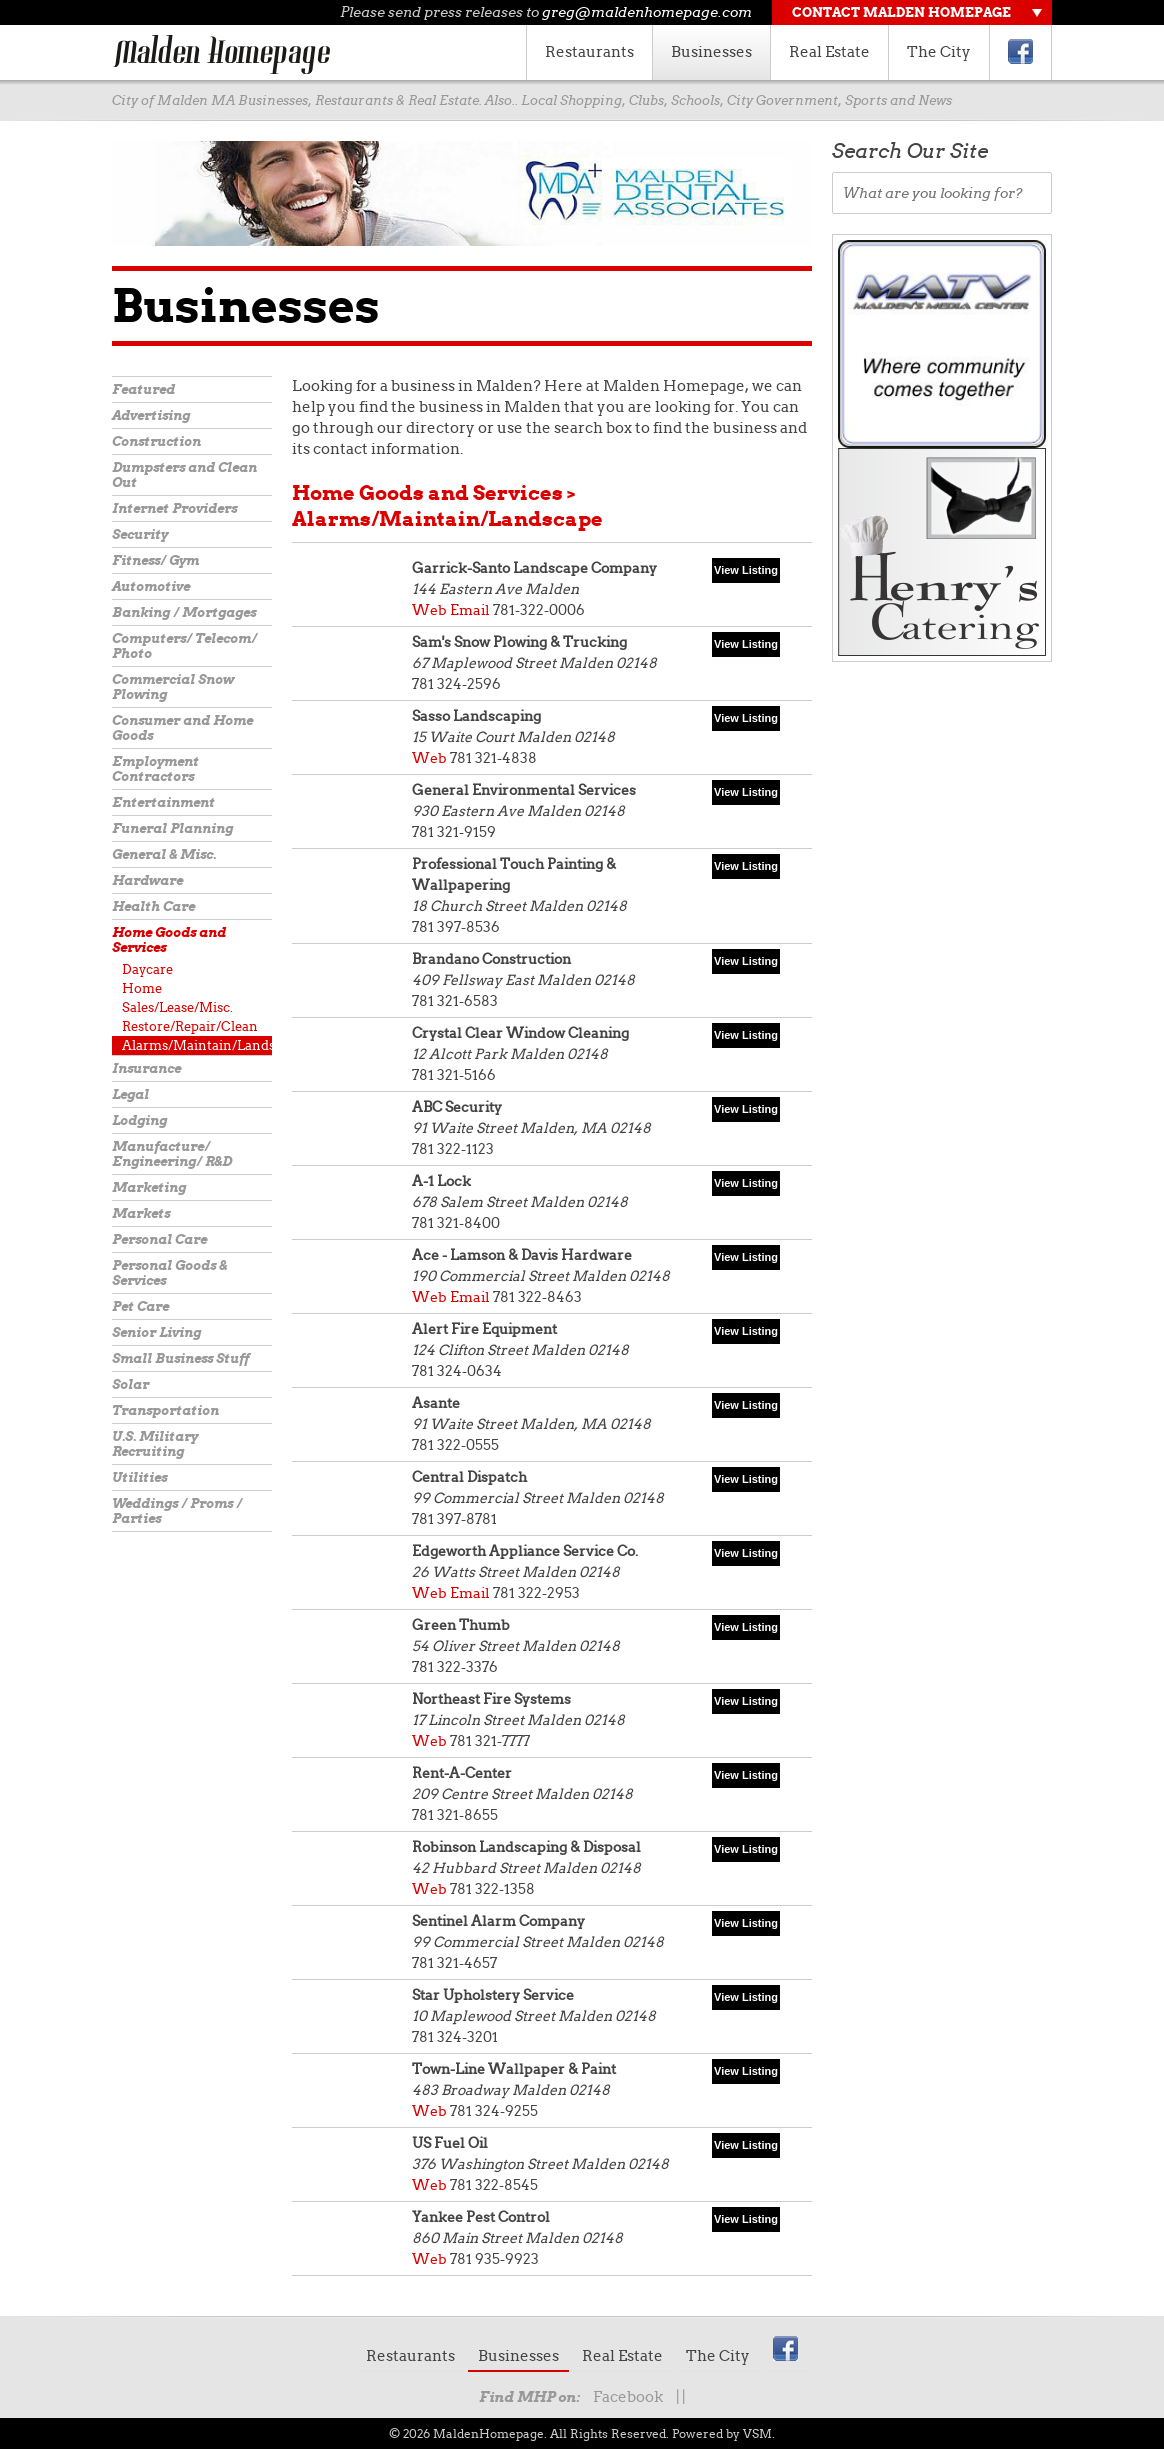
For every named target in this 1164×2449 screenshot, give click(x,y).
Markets (141, 1213)
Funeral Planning (172, 828)
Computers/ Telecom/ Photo (184, 646)
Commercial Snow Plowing (173, 687)
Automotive (151, 586)
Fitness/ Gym (155, 560)
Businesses (711, 52)
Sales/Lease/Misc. (177, 1007)
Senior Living (156, 1332)
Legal (130, 1094)
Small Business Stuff (180, 1358)
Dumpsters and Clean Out (184, 475)
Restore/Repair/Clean (190, 1026)
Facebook (628, 2397)
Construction (156, 441)
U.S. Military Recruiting (155, 1444)
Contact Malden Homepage (901, 12)
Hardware (147, 880)
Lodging (139, 1120)
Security (140, 534)
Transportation (165, 1410)
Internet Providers (174, 508)
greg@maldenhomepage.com (647, 12)
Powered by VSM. (723, 2433)
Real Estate (829, 52)
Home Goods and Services (169, 940)
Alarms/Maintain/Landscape (197, 1045)
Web (429, 610)
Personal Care (159, 1239)
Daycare (147, 969)
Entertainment (163, 802)
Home (142, 988)
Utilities (139, 1477)
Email (470, 610)
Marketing (149, 1187)
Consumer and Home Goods (182, 728)
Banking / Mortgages (184, 612)
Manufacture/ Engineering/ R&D (172, 1154)
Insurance (146, 1068)
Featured (143, 389)
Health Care (153, 906)
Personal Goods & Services (169, 1273)
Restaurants (589, 52)
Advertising (151, 415)
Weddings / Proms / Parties (177, 1511)
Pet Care (140, 1306)
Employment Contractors (155, 769)
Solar (130, 1384)
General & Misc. (164, 854)
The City (939, 52)
